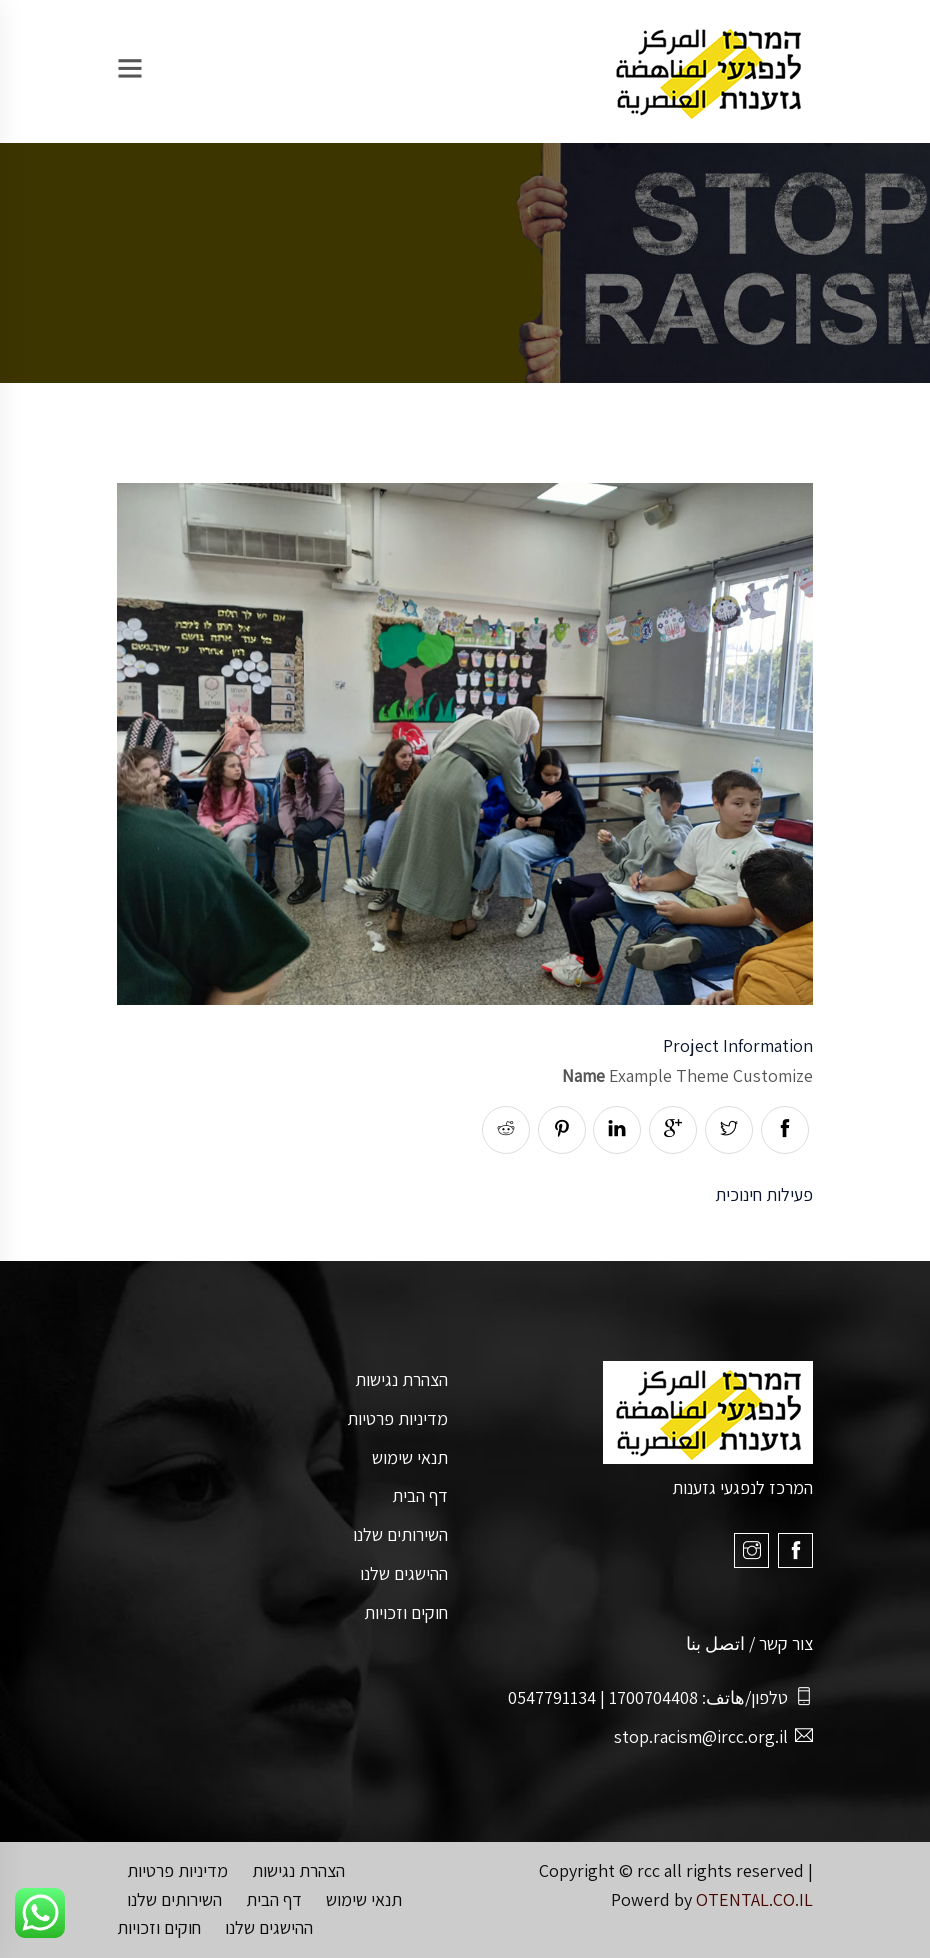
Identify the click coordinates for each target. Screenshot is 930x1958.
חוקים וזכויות (406, 1612)
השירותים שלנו (400, 1534)
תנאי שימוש (410, 1457)
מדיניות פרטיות (397, 1418)
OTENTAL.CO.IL (754, 1899)
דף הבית (420, 1495)
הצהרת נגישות (401, 1379)
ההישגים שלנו (404, 1573)
